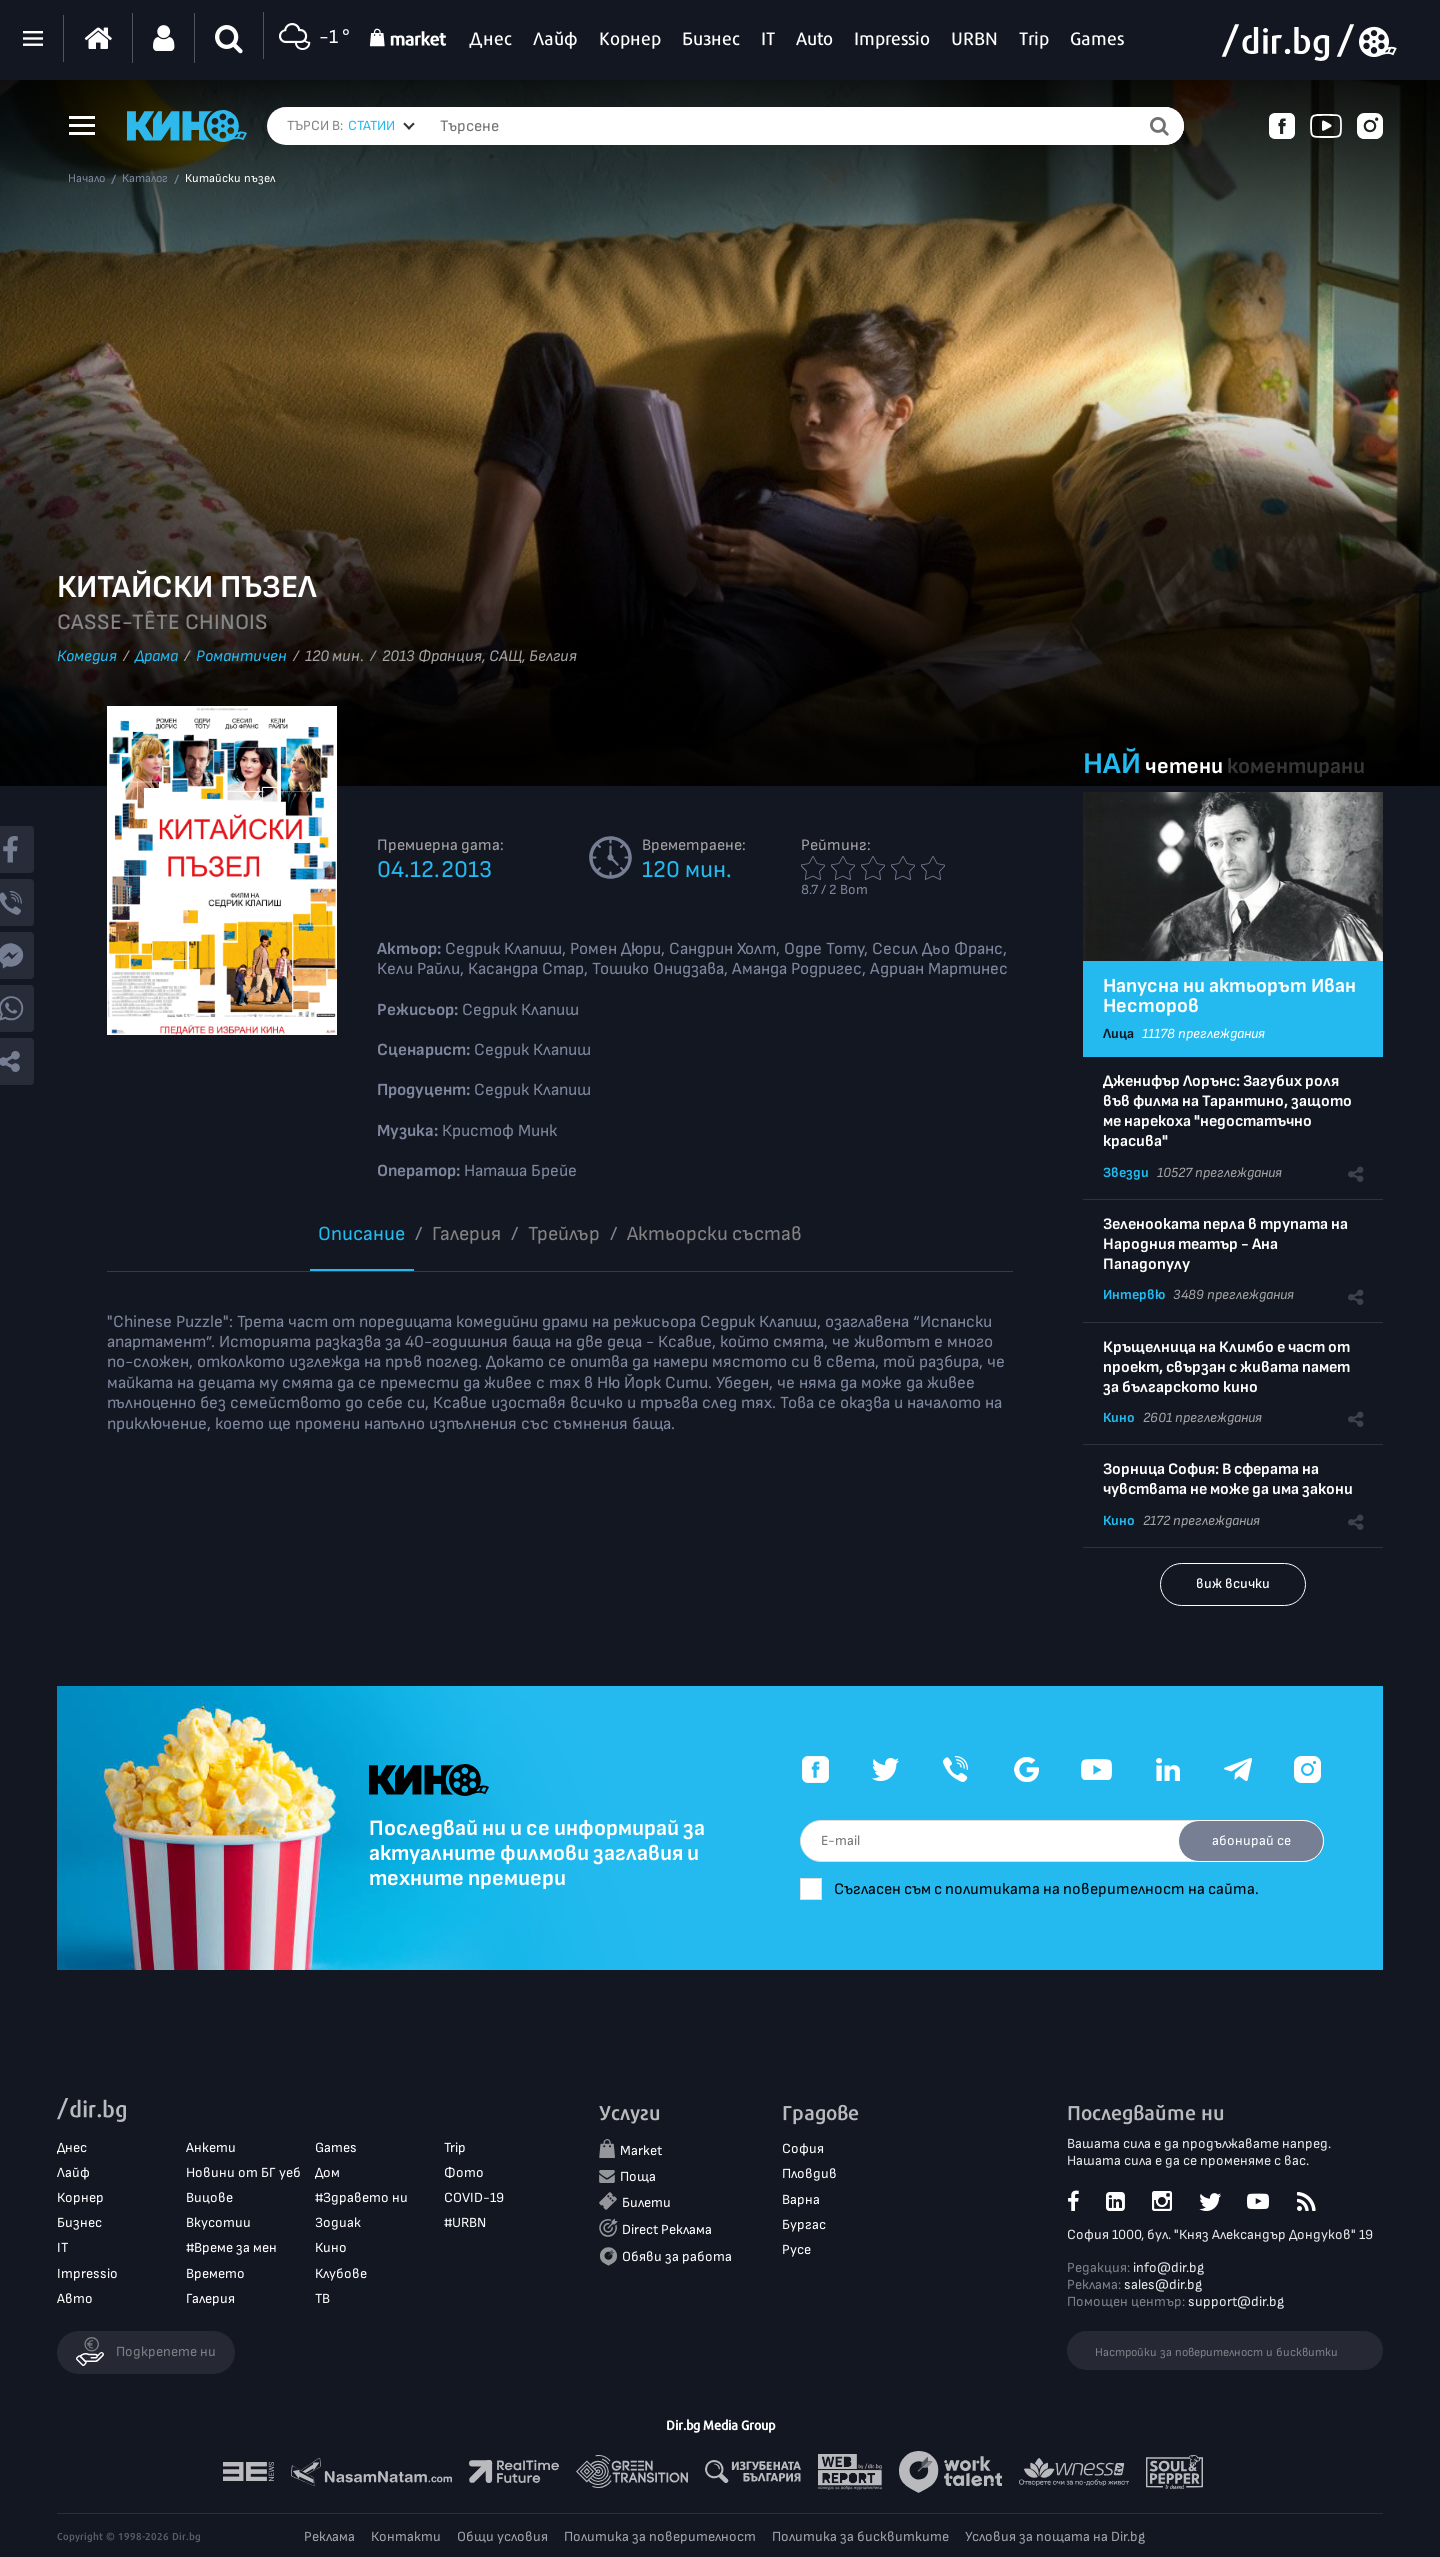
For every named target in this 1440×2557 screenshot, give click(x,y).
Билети (646, 2202)
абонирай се (1250, 1840)
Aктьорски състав (714, 1234)
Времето (215, 2273)
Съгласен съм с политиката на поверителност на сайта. (1050, 1889)
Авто (75, 2298)
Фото (464, 2172)
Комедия (87, 656)
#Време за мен (231, 2248)
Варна (801, 2199)
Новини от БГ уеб (243, 2172)
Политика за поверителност (660, 2536)
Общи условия (502, 2536)
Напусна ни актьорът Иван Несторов (1229, 996)
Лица (1118, 1033)
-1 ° (312, 38)
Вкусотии (218, 2222)
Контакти (406, 2536)
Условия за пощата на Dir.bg (1055, 2536)
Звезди (1126, 1172)
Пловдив (809, 2174)
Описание (361, 1234)
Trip (455, 2147)
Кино (1119, 1417)
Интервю (1134, 1294)
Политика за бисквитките (860, 2536)
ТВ (322, 2298)
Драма (156, 656)
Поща (638, 2176)
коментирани (1296, 766)
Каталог (145, 179)
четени (1184, 766)
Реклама (329, 2536)
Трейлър (564, 1234)
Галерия (466, 1234)
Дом (327, 2172)
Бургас (804, 2224)
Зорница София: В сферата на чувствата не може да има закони (1228, 1479)
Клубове (341, 2273)
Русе (796, 2249)
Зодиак (338, 2222)
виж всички (1233, 1583)
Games (336, 2147)
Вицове (209, 2197)
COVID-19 (474, 2197)
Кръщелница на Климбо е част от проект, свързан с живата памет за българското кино (1226, 1367)
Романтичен (241, 656)
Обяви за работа (677, 2256)
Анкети (211, 2147)
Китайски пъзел (230, 179)
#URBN (465, 2222)
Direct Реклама (667, 2229)
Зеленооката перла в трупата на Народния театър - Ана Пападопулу (1225, 1244)
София (803, 2149)
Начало (86, 179)
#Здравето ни (361, 2197)
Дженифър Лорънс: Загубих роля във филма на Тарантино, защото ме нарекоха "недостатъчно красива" (1227, 1111)
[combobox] (381, 126)
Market (641, 2151)
